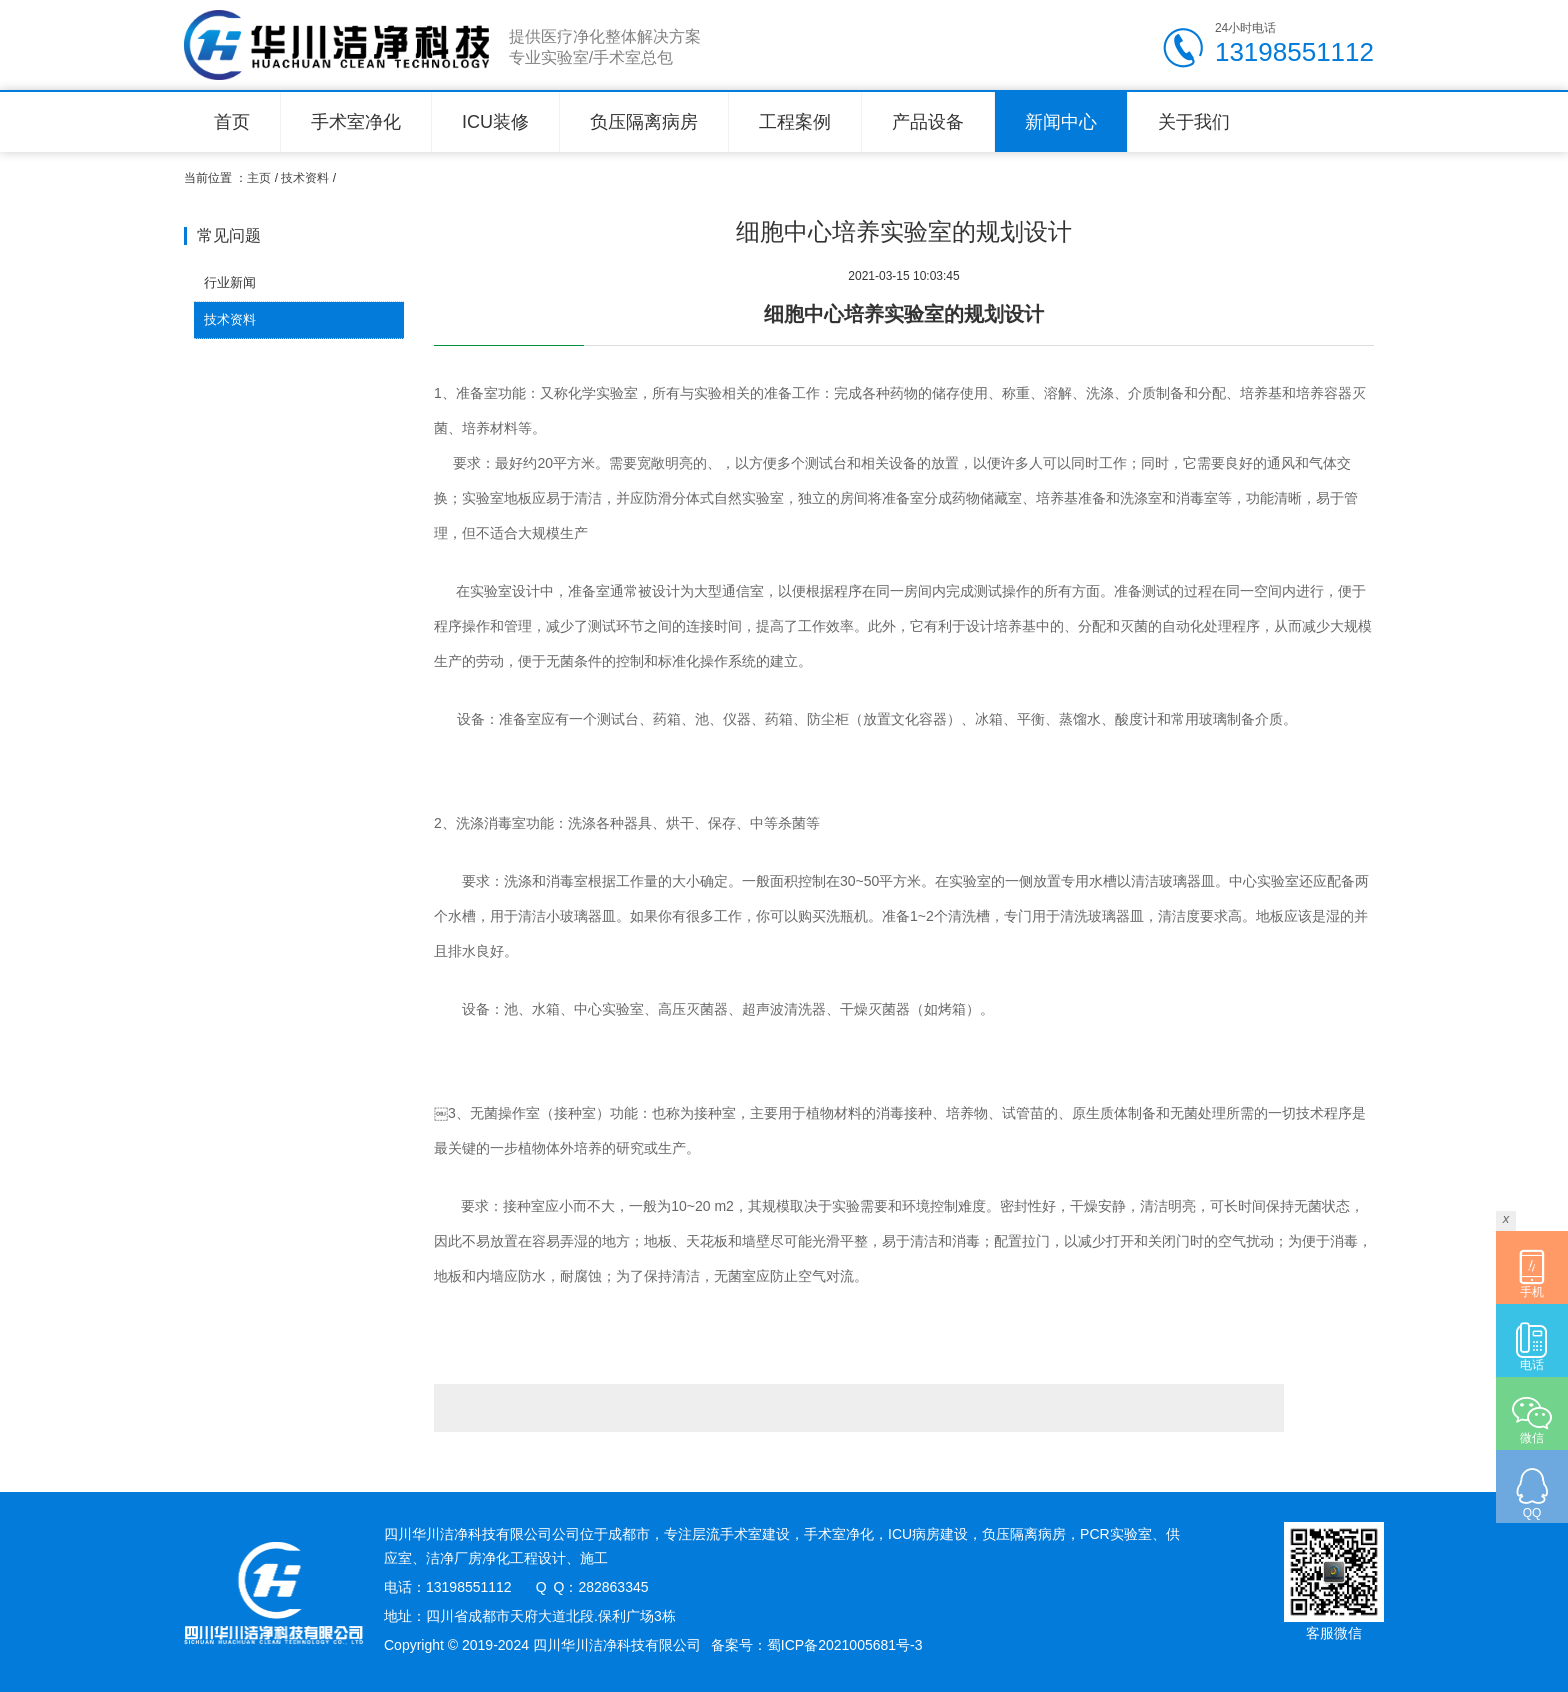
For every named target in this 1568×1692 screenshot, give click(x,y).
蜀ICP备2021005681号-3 (845, 1645)
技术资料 (305, 178)
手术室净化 (356, 122)
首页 (232, 122)
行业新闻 (230, 282)
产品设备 (928, 122)
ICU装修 (495, 122)
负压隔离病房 (644, 122)
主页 (259, 178)
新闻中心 (1061, 122)
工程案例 (795, 122)
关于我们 (1194, 122)
